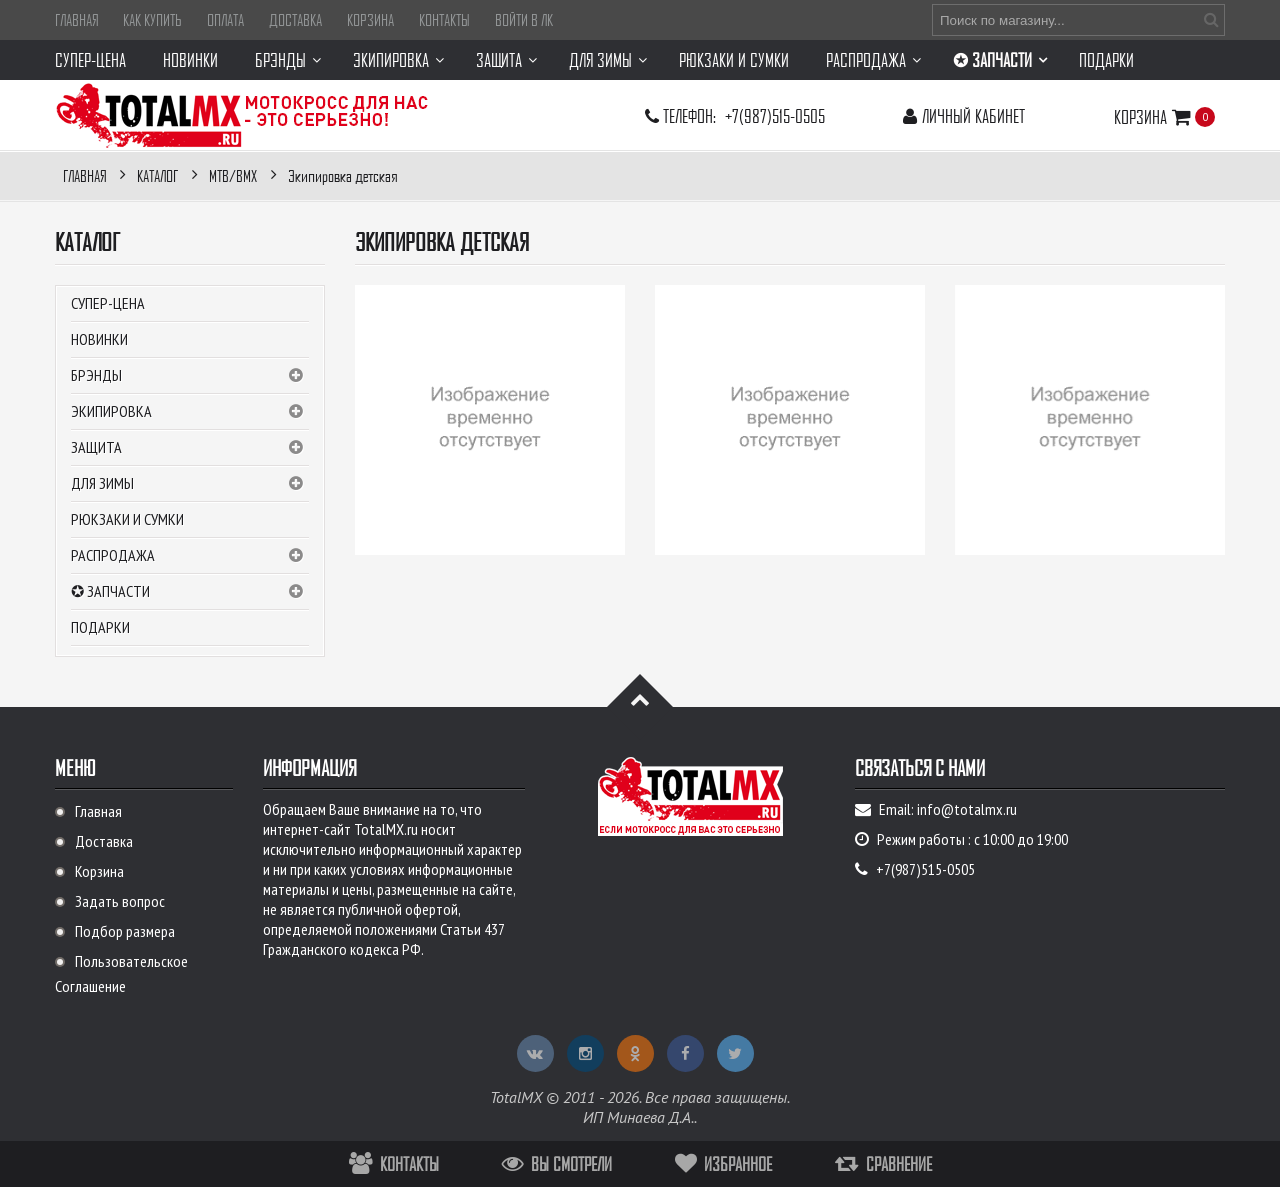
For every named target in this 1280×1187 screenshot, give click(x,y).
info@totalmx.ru (967, 809)
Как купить (152, 20)
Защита (190, 448)
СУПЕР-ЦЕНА (108, 303)
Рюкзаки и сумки (127, 519)
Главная (76, 20)
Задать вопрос (120, 901)
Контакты (444, 20)
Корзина (370, 20)
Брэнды (190, 376)
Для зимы (190, 484)
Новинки (99, 339)
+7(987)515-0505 (775, 115)
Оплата (225, 20)
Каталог (87, 242)
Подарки (100, 627)
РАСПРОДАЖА (190, 556)
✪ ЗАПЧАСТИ (190, 592)
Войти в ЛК (524, 20)
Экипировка (190, 412)
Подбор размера (125, 931)
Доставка (295, 20)
